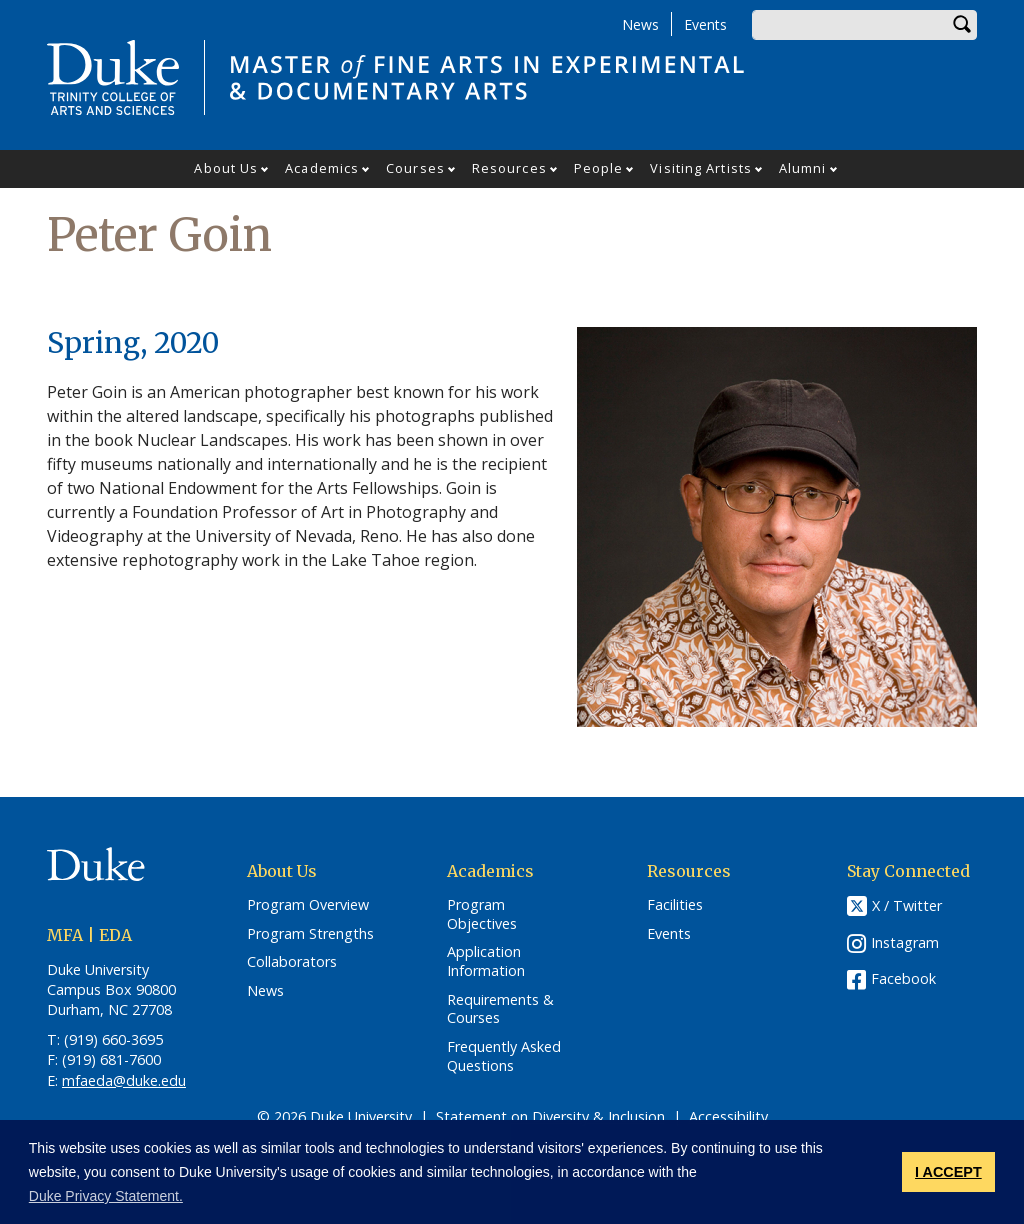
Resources (509, 168)
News (640, 24)
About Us (226, 168)
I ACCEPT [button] (948, 1172)
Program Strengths (310, 934)
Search (962, 25)
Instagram (905, 942)
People (599, 168)
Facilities (675, 905)
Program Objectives (482, 914)
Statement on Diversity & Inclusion (550, 1116)
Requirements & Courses (500, 1009)
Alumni (803, 168)
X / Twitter (907, 905)
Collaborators (292, 962)
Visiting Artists (701, 168)
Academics (322, 168)
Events (705, 24)
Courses (415, 168)
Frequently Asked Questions (504, 1056)
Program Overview (308, 905)
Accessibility (728, 1116)
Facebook (903, 978)
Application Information (486, 961)
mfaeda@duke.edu (124, 1080)
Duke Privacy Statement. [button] (106, 1196)
